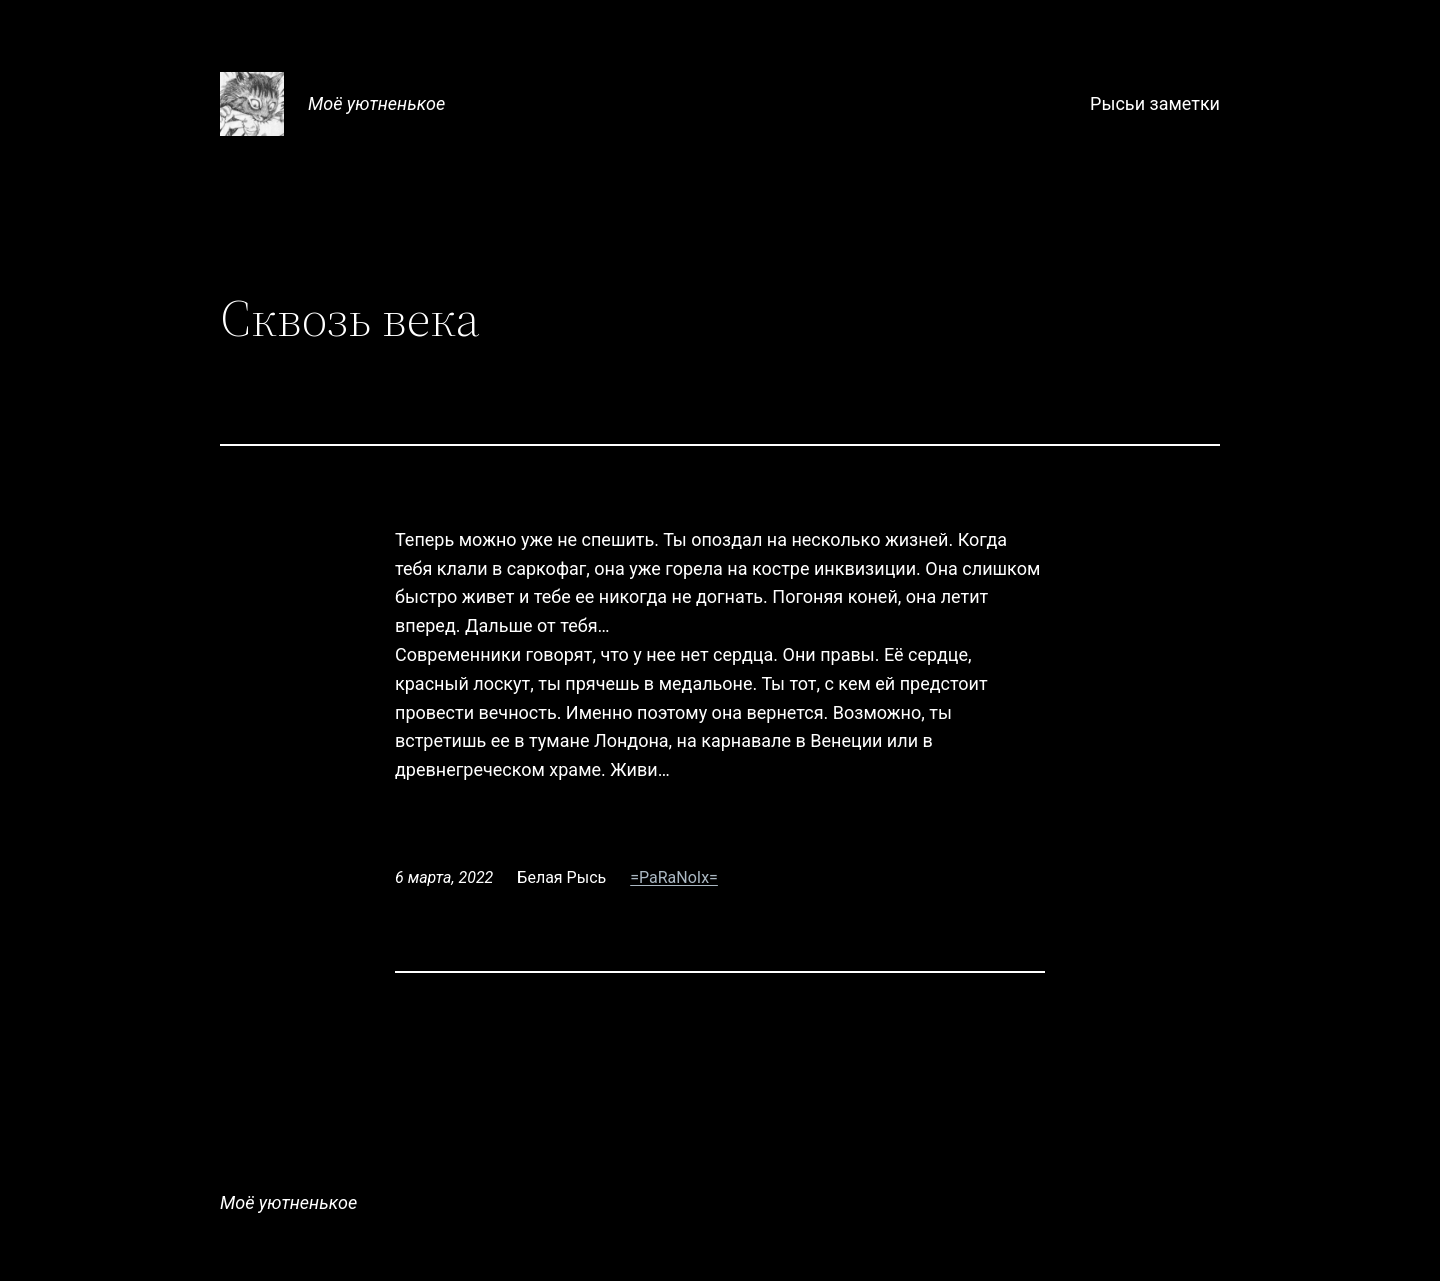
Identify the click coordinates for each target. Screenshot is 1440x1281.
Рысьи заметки (1155, 103)
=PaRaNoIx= (674, 877)
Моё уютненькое (376, 103)
